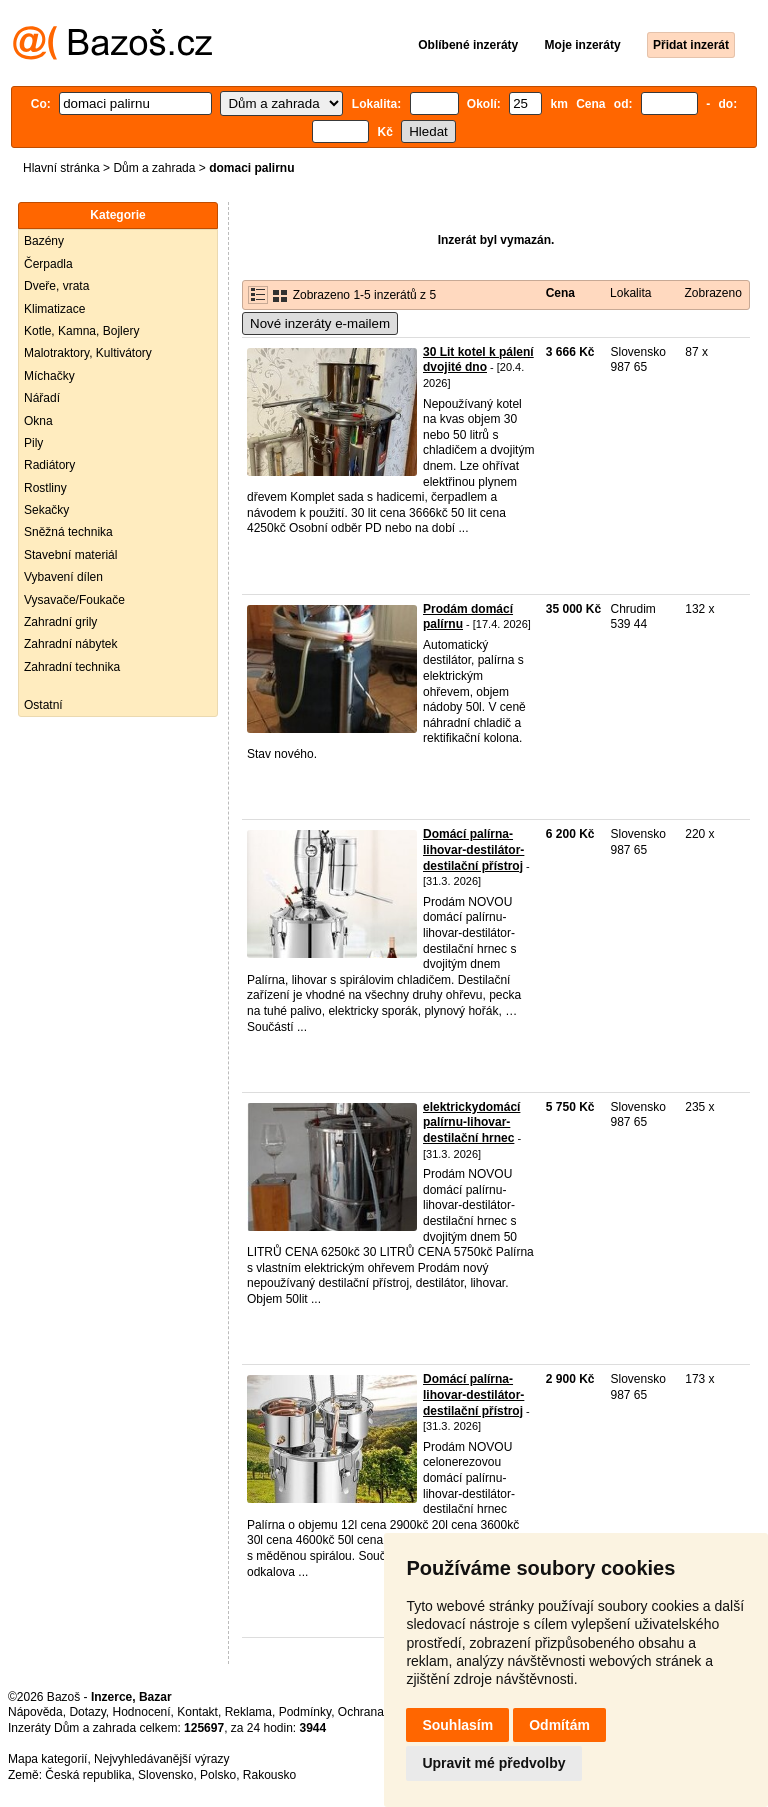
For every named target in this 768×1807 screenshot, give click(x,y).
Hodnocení (142, 1712)
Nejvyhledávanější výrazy (161, 1759)
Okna (38, 421)
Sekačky (46, 510)
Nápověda (35, 1712)
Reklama (248, 1712)
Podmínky (305, 1712)
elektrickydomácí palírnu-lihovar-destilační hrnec (471, 1122)
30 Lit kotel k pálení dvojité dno (478, 360)
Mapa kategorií (47, 1759)
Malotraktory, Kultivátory (88, 353)
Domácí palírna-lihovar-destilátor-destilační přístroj (473, 849)
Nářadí (42, 398)
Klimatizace (54, 309)
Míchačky (49, 376)
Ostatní (43, 705)
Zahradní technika (72, 667)
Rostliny (45, 488)
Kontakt (197, 1712)
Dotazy (87, 1712)
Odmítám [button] (559, 1725)
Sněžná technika (68, 532)
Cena (560, 293)
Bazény (44, 241)
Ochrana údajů (377, 1712)
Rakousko (269, 1775)
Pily (33, 443)
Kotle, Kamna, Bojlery (81, 331)
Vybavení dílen (63, 577)
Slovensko (165, 1775)
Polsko (218, 1775)
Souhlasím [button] (457, 1725)
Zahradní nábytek (70, 644)
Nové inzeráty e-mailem (320, 323)
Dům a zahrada (154, 168)
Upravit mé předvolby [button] (493, 1763)
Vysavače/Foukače (74, 600)
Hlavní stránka (61, 168)
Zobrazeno (712, 293)
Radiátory (49, 465)
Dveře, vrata (56, 286)
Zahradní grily (60, 622)
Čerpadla (48, 264)
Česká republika (88, 1775)
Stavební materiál (70, 555)
